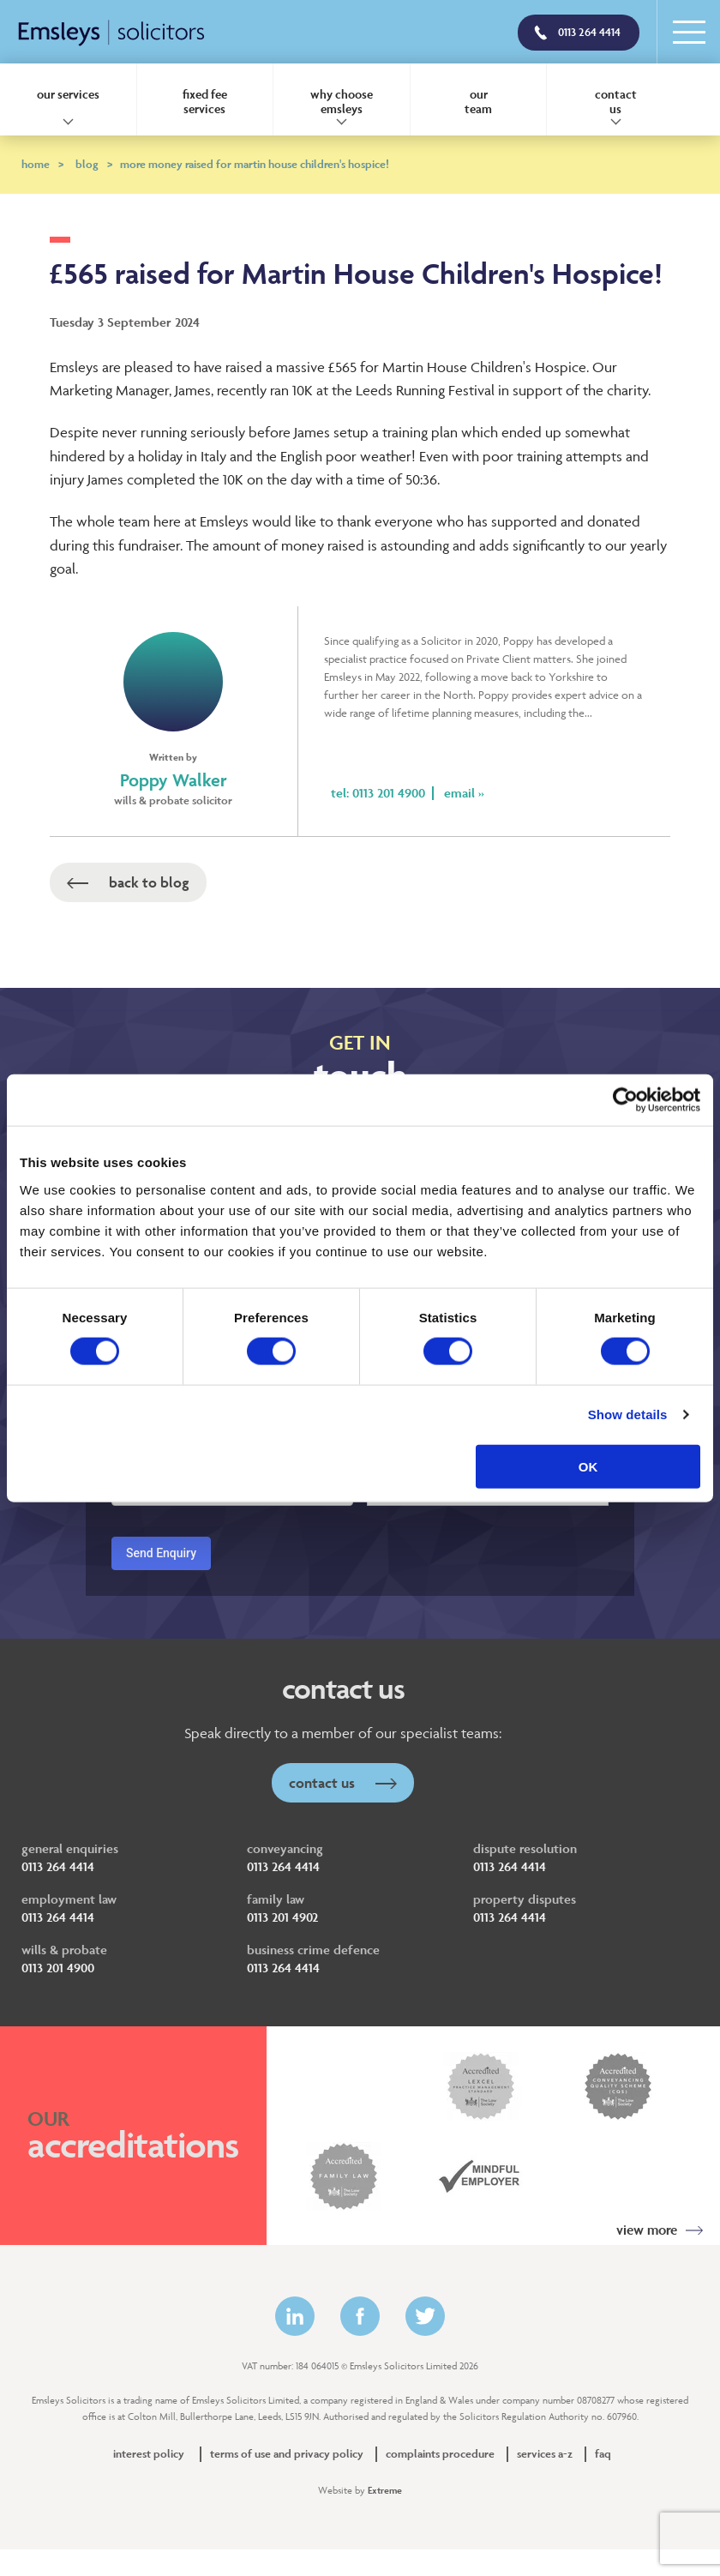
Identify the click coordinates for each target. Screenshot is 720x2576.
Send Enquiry (161, 1553)
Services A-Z (545, 2454)
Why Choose (341, 101)
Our (479, 101)
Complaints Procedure (440, 2454)
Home (42, 164)
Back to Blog (128, 882)
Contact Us (343, 1782)
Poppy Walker (173, 780)
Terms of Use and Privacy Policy (286, 2454)
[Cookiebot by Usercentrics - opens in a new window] (625, 1100)
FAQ (603, 2454)
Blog (93, 164)
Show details (628, 1414)
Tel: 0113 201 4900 (378, 793)
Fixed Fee (205, 101)
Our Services (68, 94)
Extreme (385, 2489)
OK (588, 1466)
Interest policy (148, 2454)
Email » (464, 793)
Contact (615, 101)
